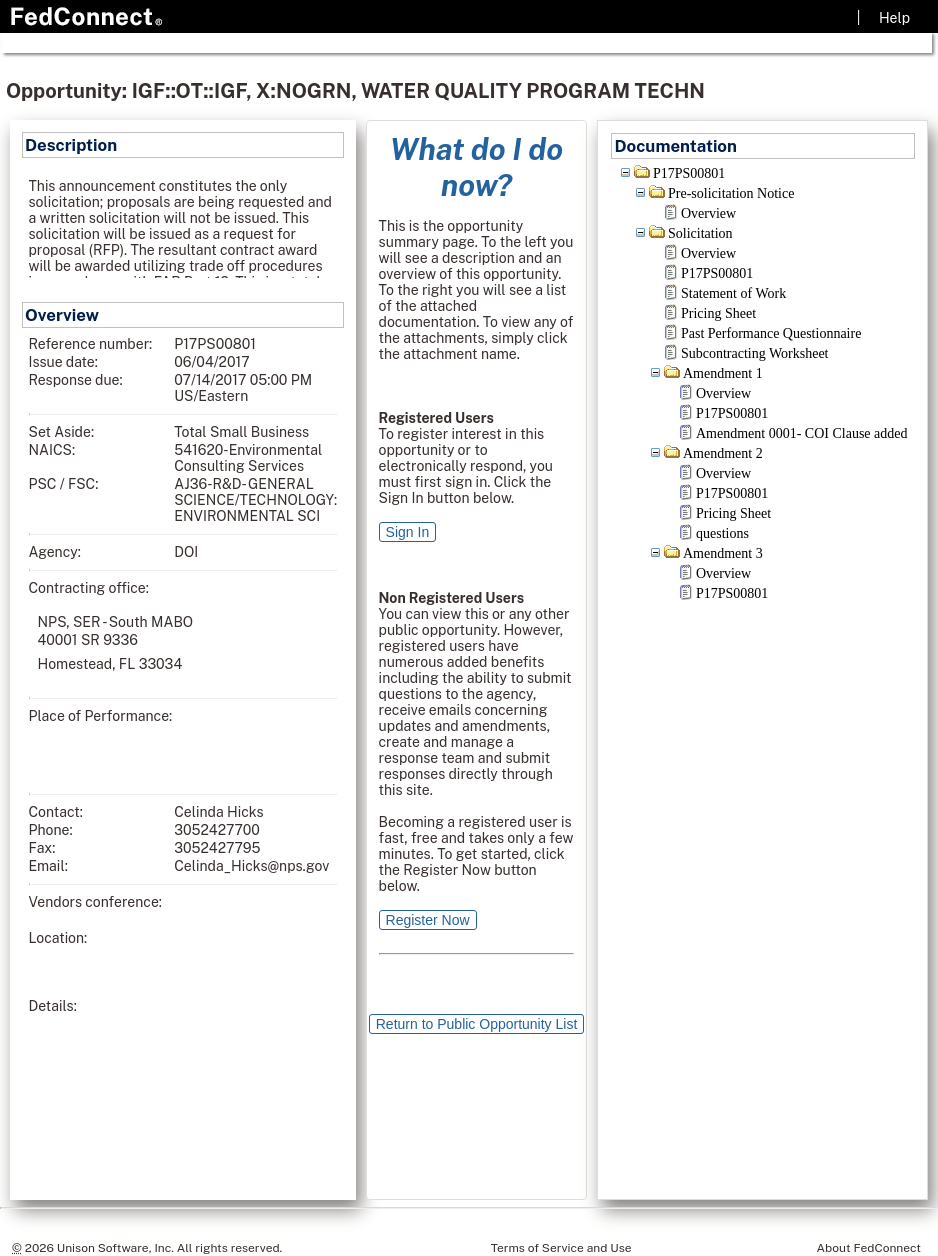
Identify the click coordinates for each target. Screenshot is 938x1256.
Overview (708, 213)
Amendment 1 (723, 373)
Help (894, 18)
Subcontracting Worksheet (755, 353)
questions (722, 533)
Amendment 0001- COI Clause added (802, 433)
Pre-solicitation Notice (731, 193)
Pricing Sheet (718, 313)
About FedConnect (869, 1248)
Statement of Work (733, 293)
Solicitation (700, 233)
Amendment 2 (723, 453)
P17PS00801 (689, 173)
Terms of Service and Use (561, 1248)
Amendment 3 (723, 553)
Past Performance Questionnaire (771, 333)
